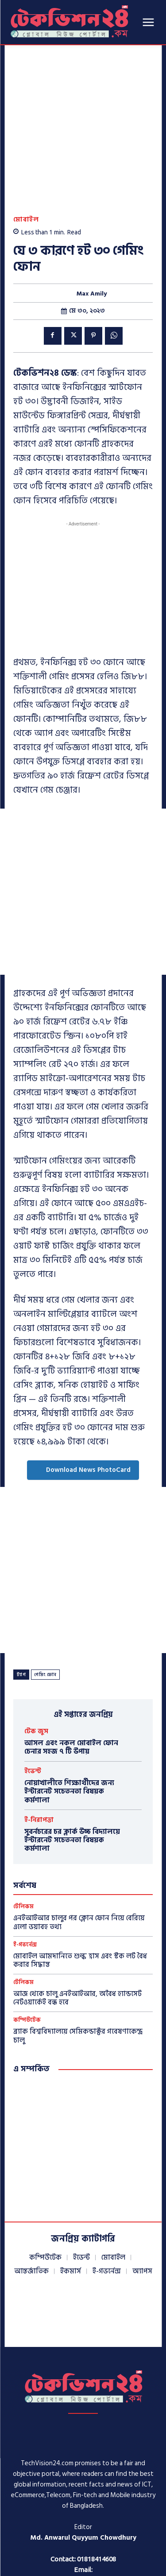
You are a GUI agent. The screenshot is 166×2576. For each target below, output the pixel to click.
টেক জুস (36, 1652)
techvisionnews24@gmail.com (83, 2512)
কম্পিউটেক (27, 1942)
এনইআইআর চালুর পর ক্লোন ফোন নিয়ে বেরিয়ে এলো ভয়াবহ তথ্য (79, 1844)
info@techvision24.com (82, 2501)
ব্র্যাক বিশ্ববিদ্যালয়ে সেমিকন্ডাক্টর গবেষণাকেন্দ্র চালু (78, 1957)
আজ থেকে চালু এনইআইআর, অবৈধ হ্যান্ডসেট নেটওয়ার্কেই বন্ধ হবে (77, 1920)
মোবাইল (26, 141)
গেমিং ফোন (45, 1596)
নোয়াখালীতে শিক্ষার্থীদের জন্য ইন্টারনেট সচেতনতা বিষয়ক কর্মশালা (69, 1713)
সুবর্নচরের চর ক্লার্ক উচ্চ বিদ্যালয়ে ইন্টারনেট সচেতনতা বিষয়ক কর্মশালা (72, 1761)
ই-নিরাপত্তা (39, 1741)
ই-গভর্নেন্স (25, 1866)
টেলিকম (23, 1828)
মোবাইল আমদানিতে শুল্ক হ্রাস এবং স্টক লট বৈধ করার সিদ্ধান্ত (80, 1881)
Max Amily (92, 215)
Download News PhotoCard (83, 1391)
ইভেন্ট (32, 1692)
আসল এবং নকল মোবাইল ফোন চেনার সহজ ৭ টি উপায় (71, 1668)
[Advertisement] (83, 813)
